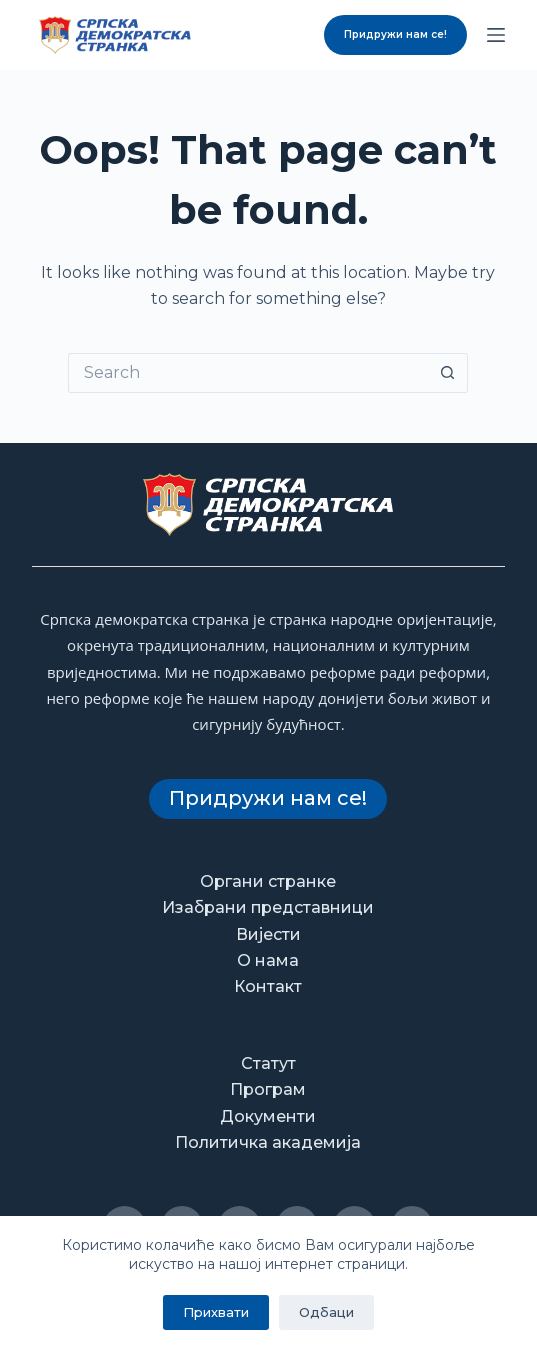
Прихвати (216, 1312)
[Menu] (496, 35)
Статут (268, 1063)
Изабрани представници (268, 907)
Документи (268, 1116)
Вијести (268, 934)
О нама (268, 960)
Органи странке (268, 881)
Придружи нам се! (395, 34)
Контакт (268, 986)
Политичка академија (268, 1142)
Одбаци (326, 1312)
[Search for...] (248, 373)
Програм (268, 1089)
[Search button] (448, 373)
